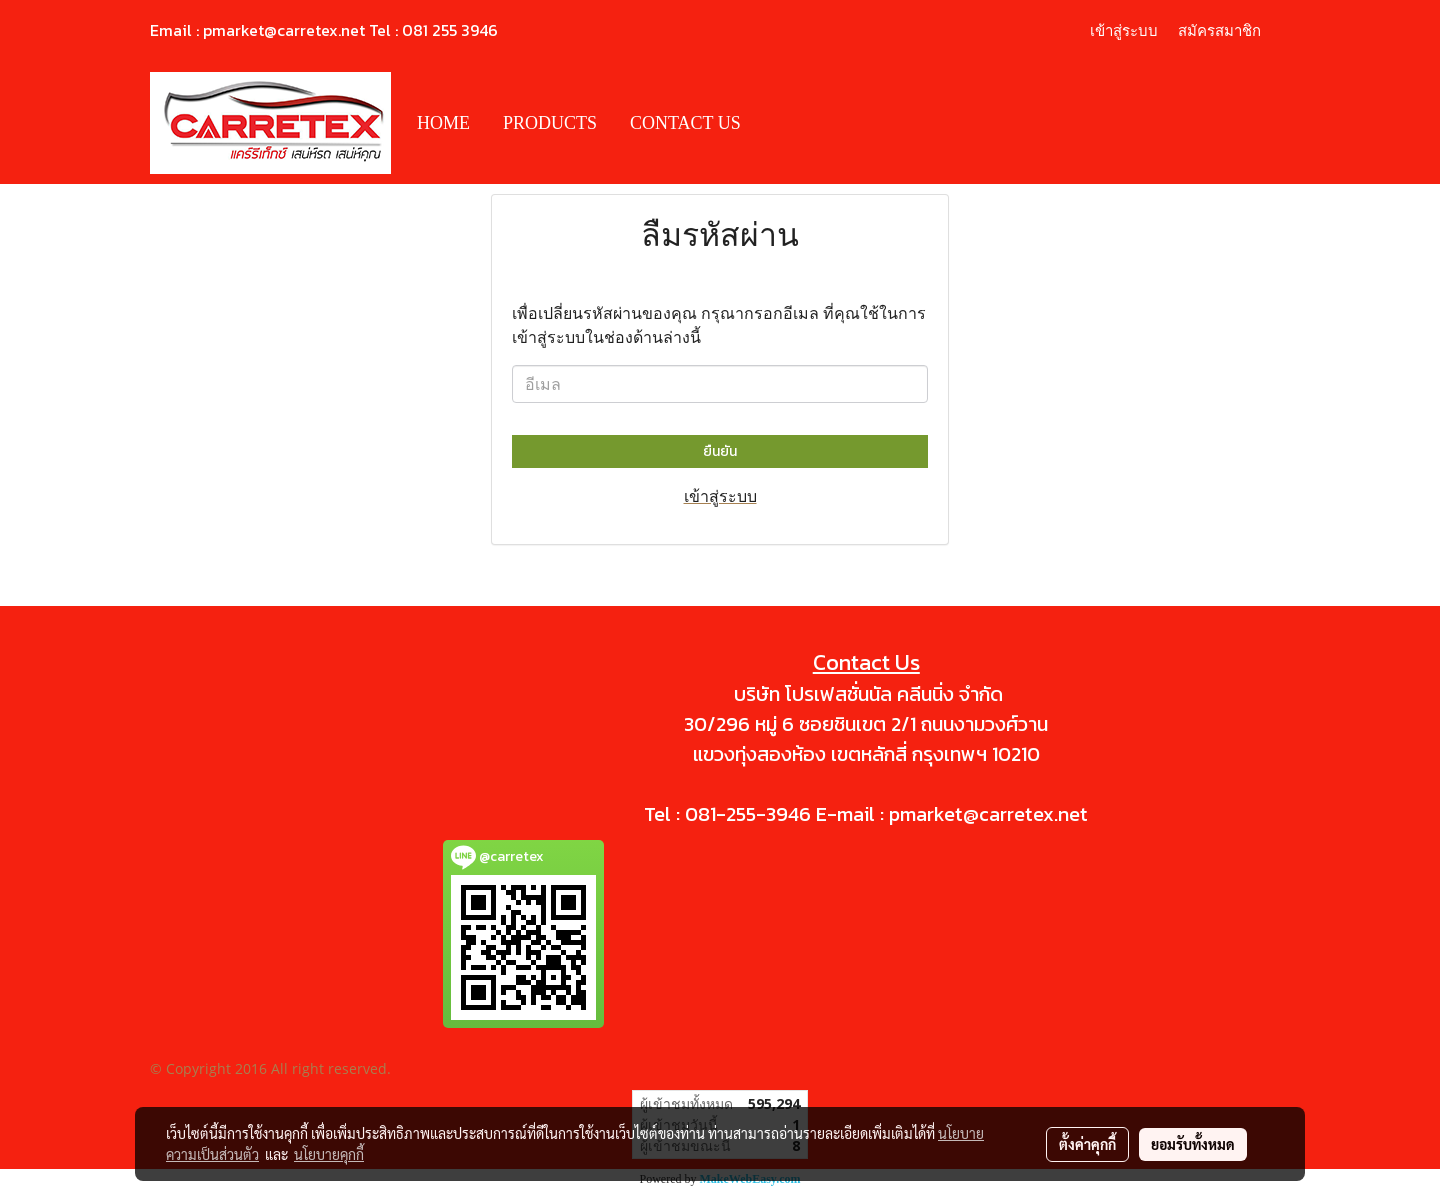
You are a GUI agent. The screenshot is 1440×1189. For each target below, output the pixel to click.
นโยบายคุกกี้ (329, 1154)
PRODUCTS (550, 123)
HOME (443, 123)
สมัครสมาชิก (1219, 31)
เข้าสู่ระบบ (1124, 31)
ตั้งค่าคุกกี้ (1087, 1144)
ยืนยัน (720, 451)
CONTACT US (685, 123)
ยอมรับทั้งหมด (1193, 1144)
